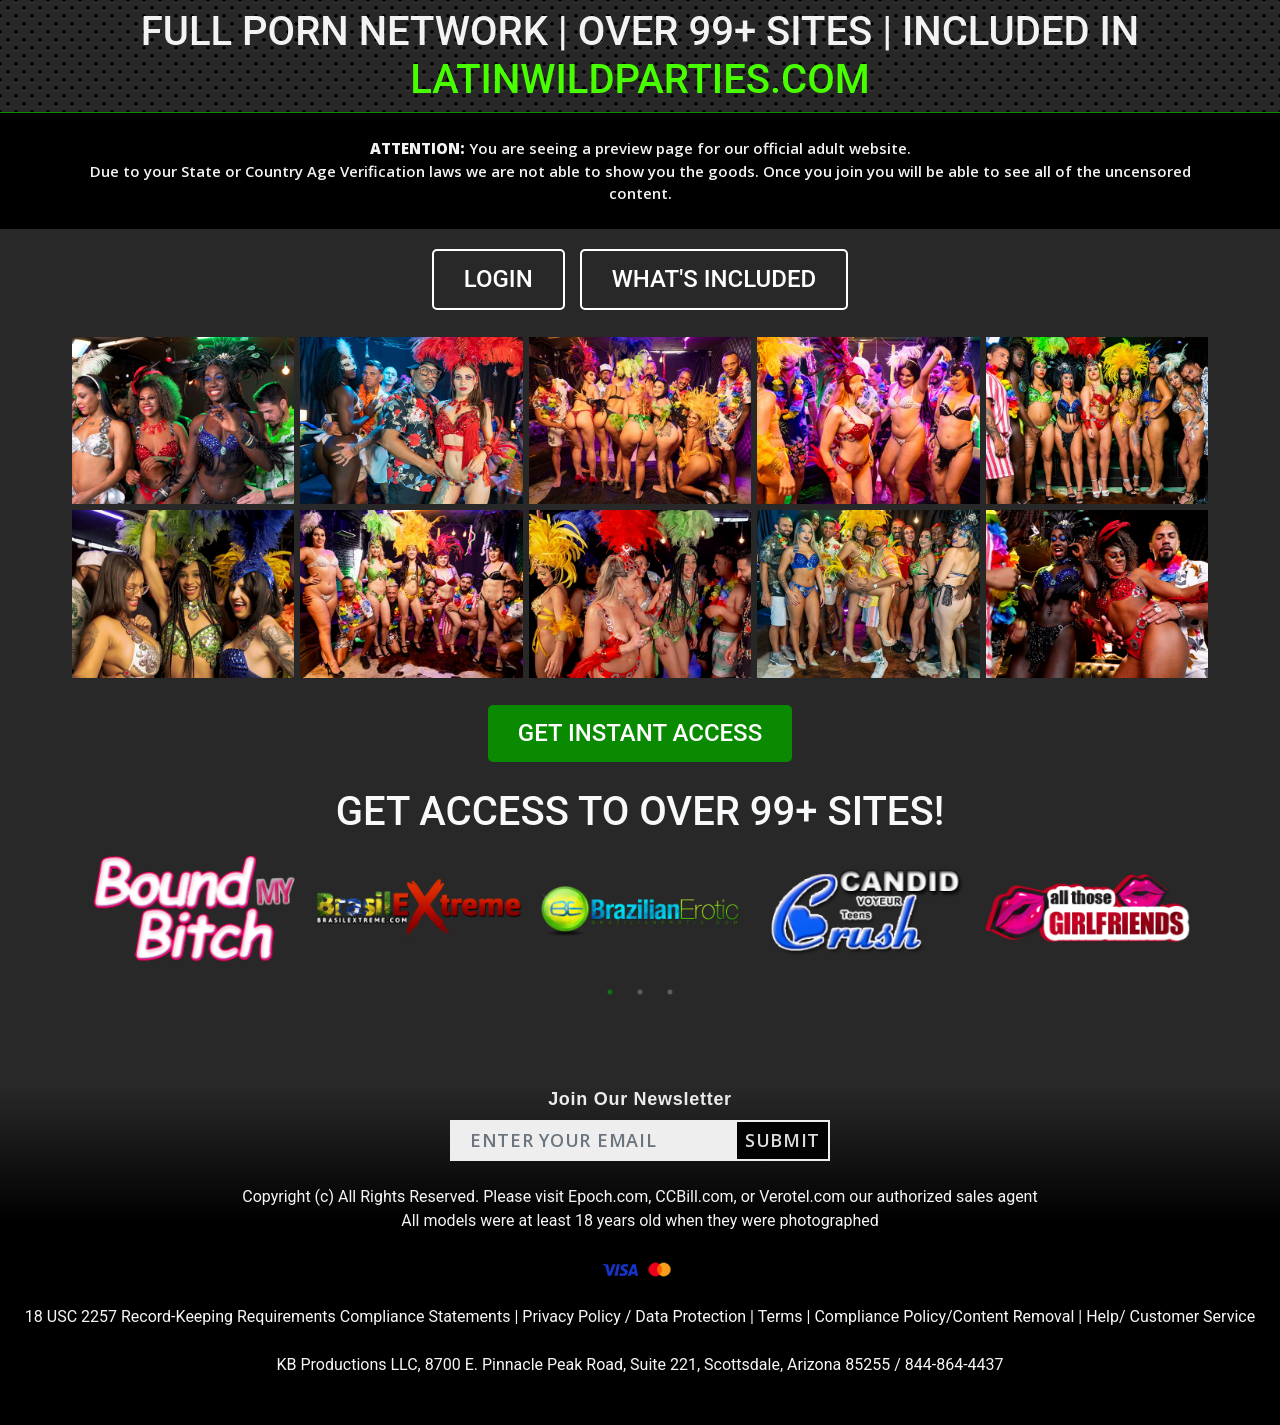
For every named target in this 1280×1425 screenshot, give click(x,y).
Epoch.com (608, 1196)
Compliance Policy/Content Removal (944, 1316)
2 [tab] (640, 992)
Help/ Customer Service (1170, 1316)
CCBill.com (694, 1196)
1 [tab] (610, 992)
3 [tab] (670, 992)
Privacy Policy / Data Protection (634, 1316)
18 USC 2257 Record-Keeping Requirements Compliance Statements (268, 1316)
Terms (780, 1316)
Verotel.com (802, 1196)
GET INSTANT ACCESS (640, 733)
